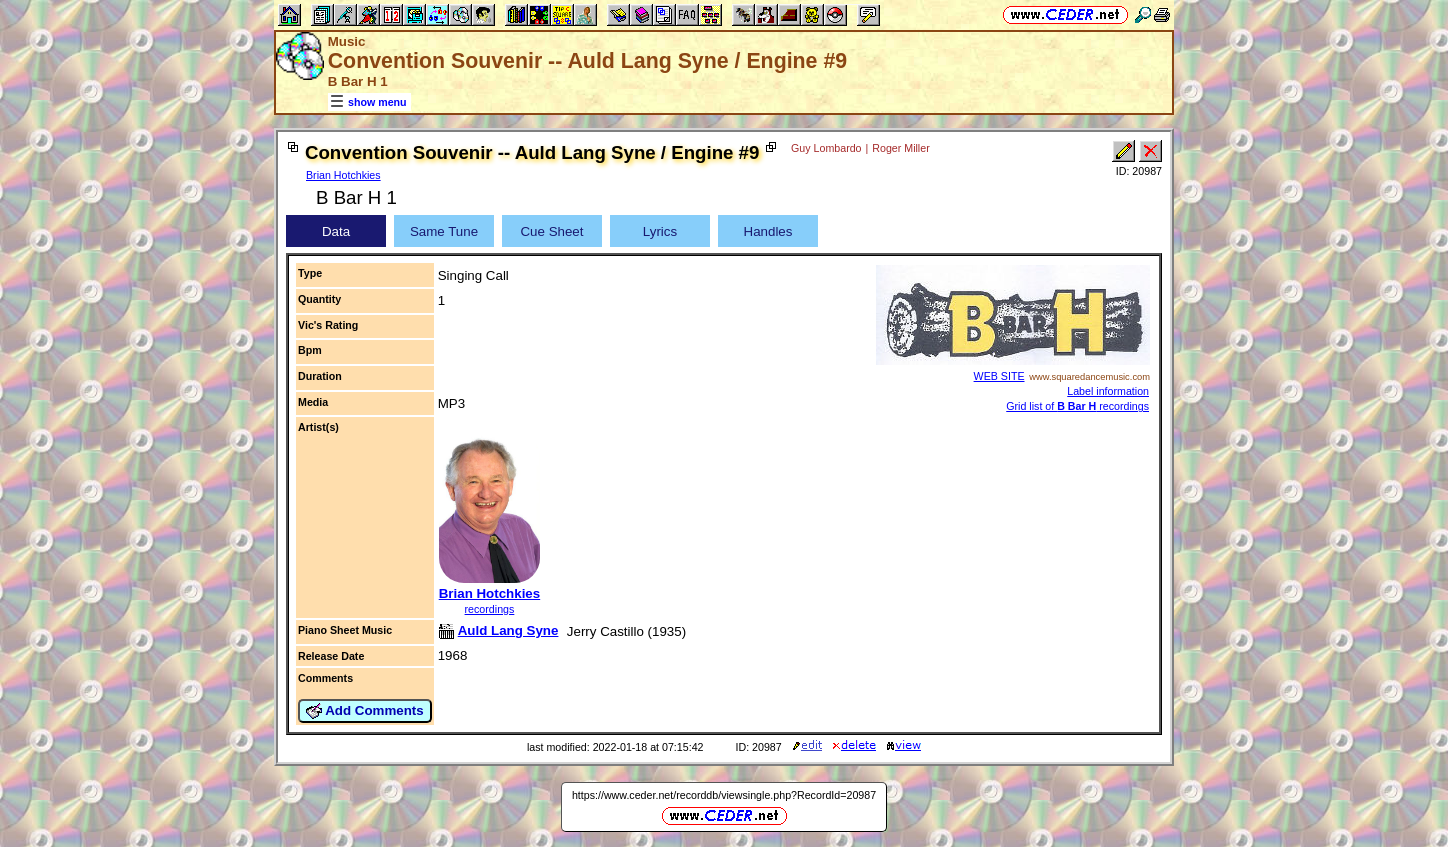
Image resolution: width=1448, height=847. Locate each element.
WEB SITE (999, 376)
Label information (1108, 391)
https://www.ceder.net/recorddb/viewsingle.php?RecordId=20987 (724, 795)
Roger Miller (900, 148)
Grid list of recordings (1077, 406)
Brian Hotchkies (343, 175)
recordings (490, 609)
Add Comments (365, 711)
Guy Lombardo (826, 148)
